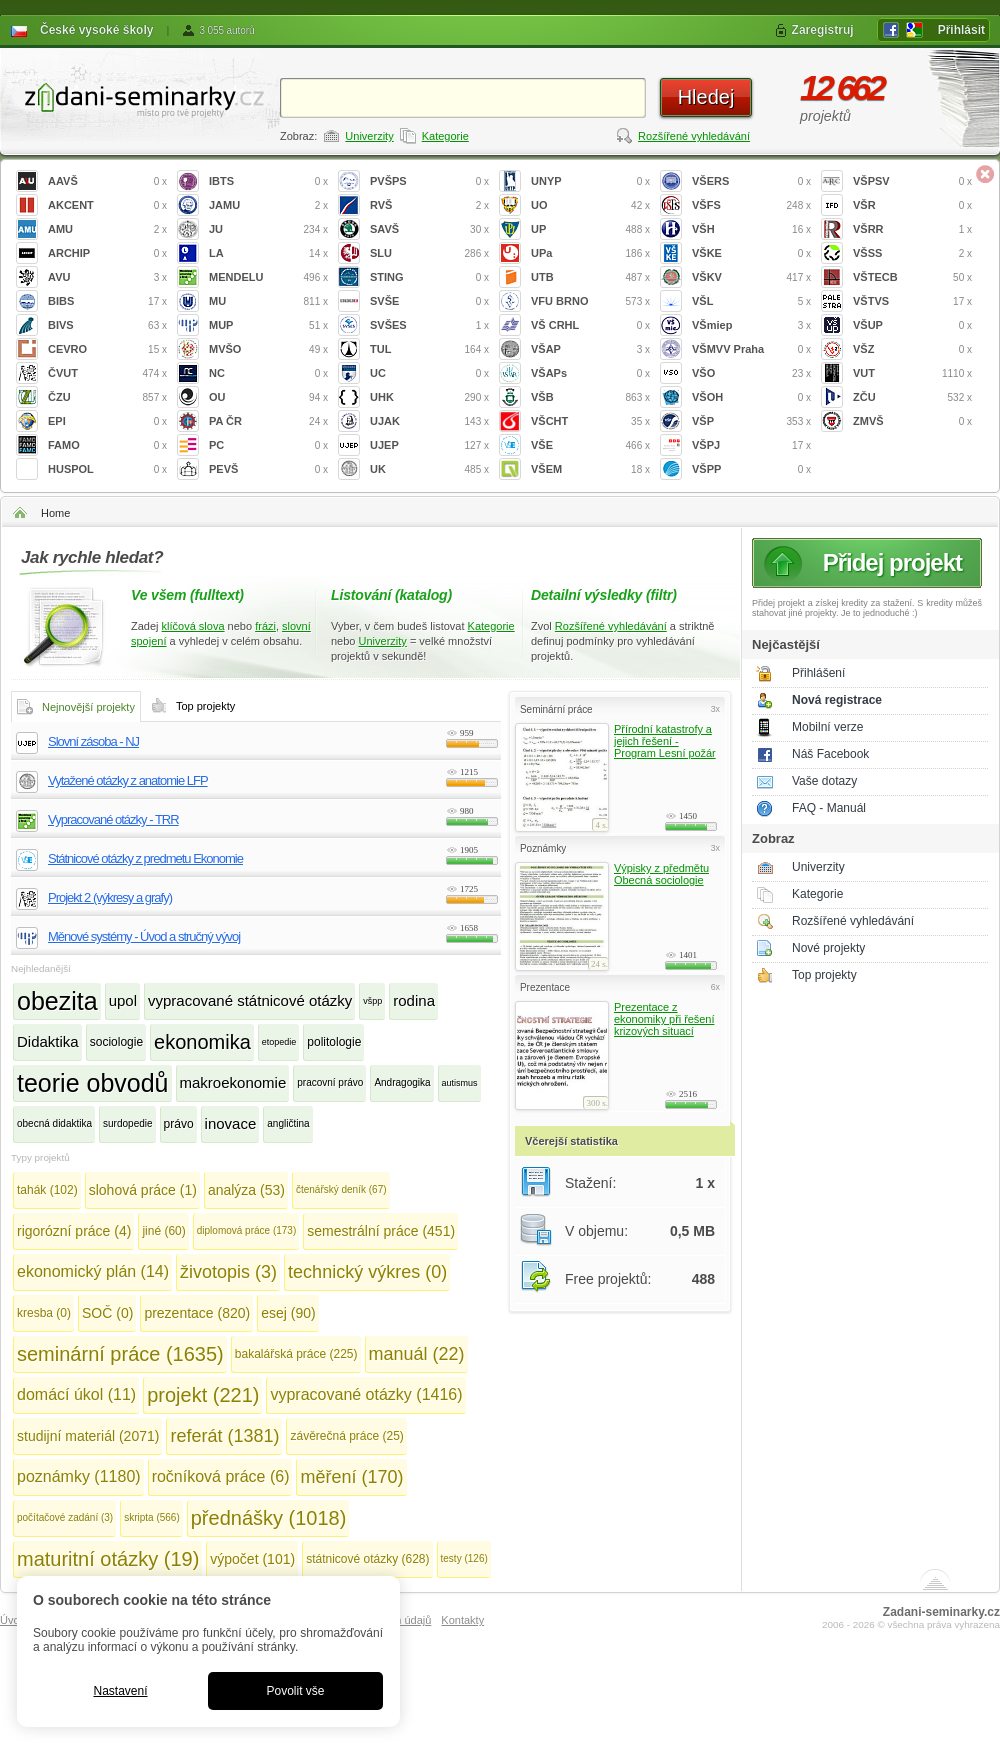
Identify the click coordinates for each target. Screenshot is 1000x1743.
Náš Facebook (830, 754)
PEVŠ (268, 469)
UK (429, 469)
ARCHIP (107, 253)
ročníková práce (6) (221, 1476)
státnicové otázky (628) (367, 1559)
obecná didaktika (54, 1123)
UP (590, 229)
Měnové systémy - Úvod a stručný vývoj (144, 936)
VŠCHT (590, 421)
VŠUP (912, 325)
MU (268, 301)
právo (179, 1124)
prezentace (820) (197, 1313)
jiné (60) (163, 1231)
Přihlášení (818, 673)
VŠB (590, 397)
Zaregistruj (823, 30)
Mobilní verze (827, 727)
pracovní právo (330, 1082)
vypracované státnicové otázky (250, 1000)
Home (55, 513)
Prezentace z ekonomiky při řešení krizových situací (664, 1019)
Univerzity (369, 136)
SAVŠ (429, 229)
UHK (429, 397)
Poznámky (543, 848)
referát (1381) (224, 1436)
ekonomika (202, 1042)
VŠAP (590, 349)
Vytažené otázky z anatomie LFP (128, 780)
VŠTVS (912, 301)
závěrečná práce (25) (346, 1436)
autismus (460, 1083)
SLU (429, 253)
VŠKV (751, 277)
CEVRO (107, 349)
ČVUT (107, 373)
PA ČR (268, 421)
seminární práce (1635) (120, 1354)
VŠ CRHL (590, 325)
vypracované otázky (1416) (366, 1394)
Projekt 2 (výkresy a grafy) (110, 897)
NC (268, 373)
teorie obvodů (93, 1083)
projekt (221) (203, 1395)
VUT (912, 373)
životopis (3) (228, 1272)
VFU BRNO (590, 301)
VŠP (751, 421)
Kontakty (462, 1620)
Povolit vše (295, 1691)
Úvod (13, 1620)
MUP (268, 325)
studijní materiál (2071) (88, 1436)
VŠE (590, 445)
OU (268, 397)
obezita (57, 1001)
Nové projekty (828, 948)
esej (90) (288, 1313)
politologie (334, 1042)
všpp (372, 1001)
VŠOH (751, 397)
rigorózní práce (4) (74, 1231)
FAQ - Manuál (829, 808)
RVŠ (429, 205)
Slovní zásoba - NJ (93, 741)
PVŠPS (429, 181)
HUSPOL (107, 469)
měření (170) (351, 1477)
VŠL (751, 301)
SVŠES (429, 325)
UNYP (590, 181)
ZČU (912, 397)
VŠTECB (912, 277)
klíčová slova (193, 626)
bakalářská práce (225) (296, 1354)
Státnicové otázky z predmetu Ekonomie (145, 858)
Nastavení (120, 1691)
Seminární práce (556, 709)
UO (590, 205)
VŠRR (912, 229)
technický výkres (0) (367, 1272)
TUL (429, 349)
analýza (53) (246, 1190)
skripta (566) (152, 1517)
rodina (414, 1000)
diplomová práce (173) (247, 1230)
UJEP (429, 445)
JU (268, 229)
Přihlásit (961, 30)
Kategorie (445, 136)
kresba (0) (44, 1313)
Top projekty (824, 975)
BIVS (107, 325)
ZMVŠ (912, 421)
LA (268, 253)
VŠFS (751, 205)
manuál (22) (417, 1354)
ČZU (107, 397)
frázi (265, 626)
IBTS (268, 181)
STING (429, 277)
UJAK (429, 421)
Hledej (706, 97)
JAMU (268, 205)
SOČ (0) (107, 1313)
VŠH (751, 229)
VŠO (751, 373)
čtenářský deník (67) (341, 1189)
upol (123, 1000)
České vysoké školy (96, 30)
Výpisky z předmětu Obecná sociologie (661, 874)
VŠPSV (912, 181)
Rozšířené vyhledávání (694, 136)
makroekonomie (233, 1082)
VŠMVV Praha (751, 349)
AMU (107, 229)
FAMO (107, 445)
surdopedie (127, 1123)
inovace (231, 1123)
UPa (590, 253)
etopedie (279, 1042)
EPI (107, 421)
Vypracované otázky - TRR (113, 819)
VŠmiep (751, 325)
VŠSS (912, 253)
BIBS (107, 301)
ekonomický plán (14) (93, 1271)
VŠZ (912, 349)
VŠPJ (751, 445)
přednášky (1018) (269, 1518)
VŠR (912, 205)
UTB (590, 277)
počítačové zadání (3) (65, 1517)
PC (268, 445)
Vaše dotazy (824, 781)
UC (429, 373)
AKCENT (107, 205)
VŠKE (751, 253)
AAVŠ (107, 181)
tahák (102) (47, 1190)
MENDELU (268, 277)
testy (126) (464, 1558)
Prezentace (545, 987)
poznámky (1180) (79, 1476)
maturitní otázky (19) (108, 1559)
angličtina (288, 1123)
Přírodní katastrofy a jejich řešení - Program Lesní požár (665, 741)
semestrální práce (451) (381, 1231)
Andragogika (402, 1082)
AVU (107, 277)
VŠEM (590, 469)
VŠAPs (590, 373)
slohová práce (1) (143, 1190)
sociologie (116, 1042)
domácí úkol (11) (76, 1394)
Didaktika (48, 1041)
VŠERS (751, 181)
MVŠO (268, 349)
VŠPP (751, 469)
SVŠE (429, 301)
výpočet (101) (252, 1559)
